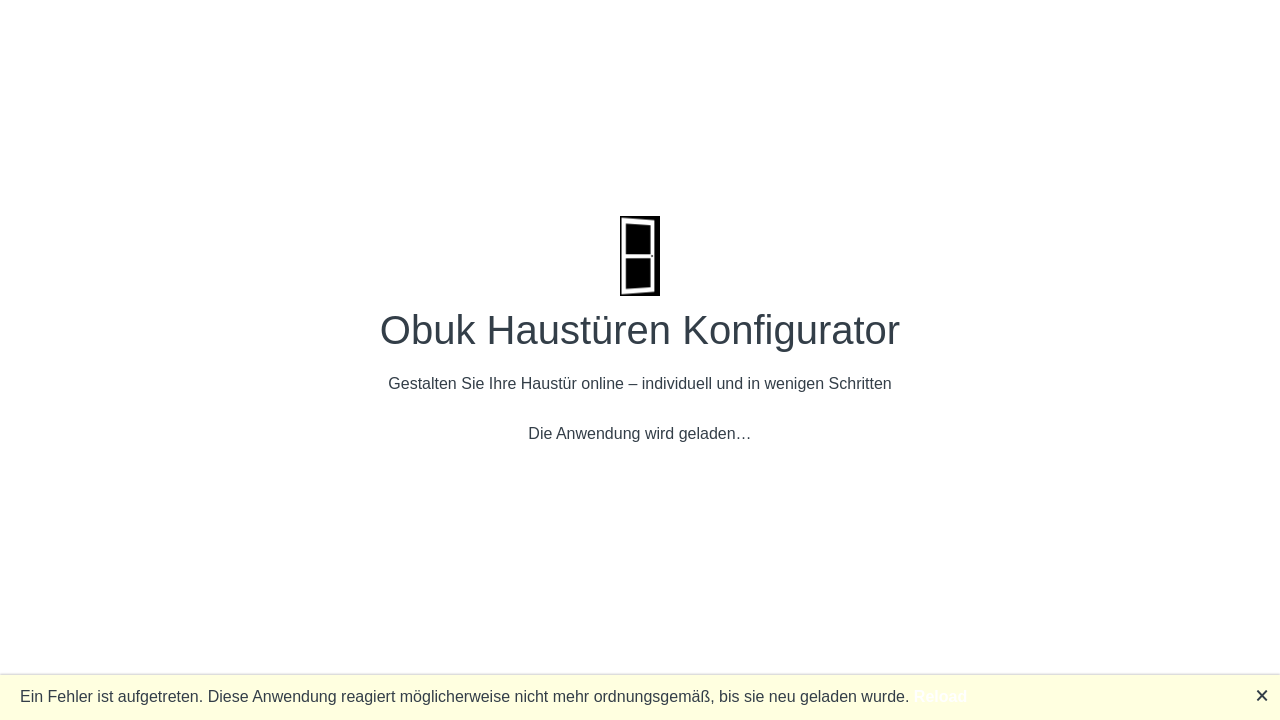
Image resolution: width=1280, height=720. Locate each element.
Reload (940, 696)
